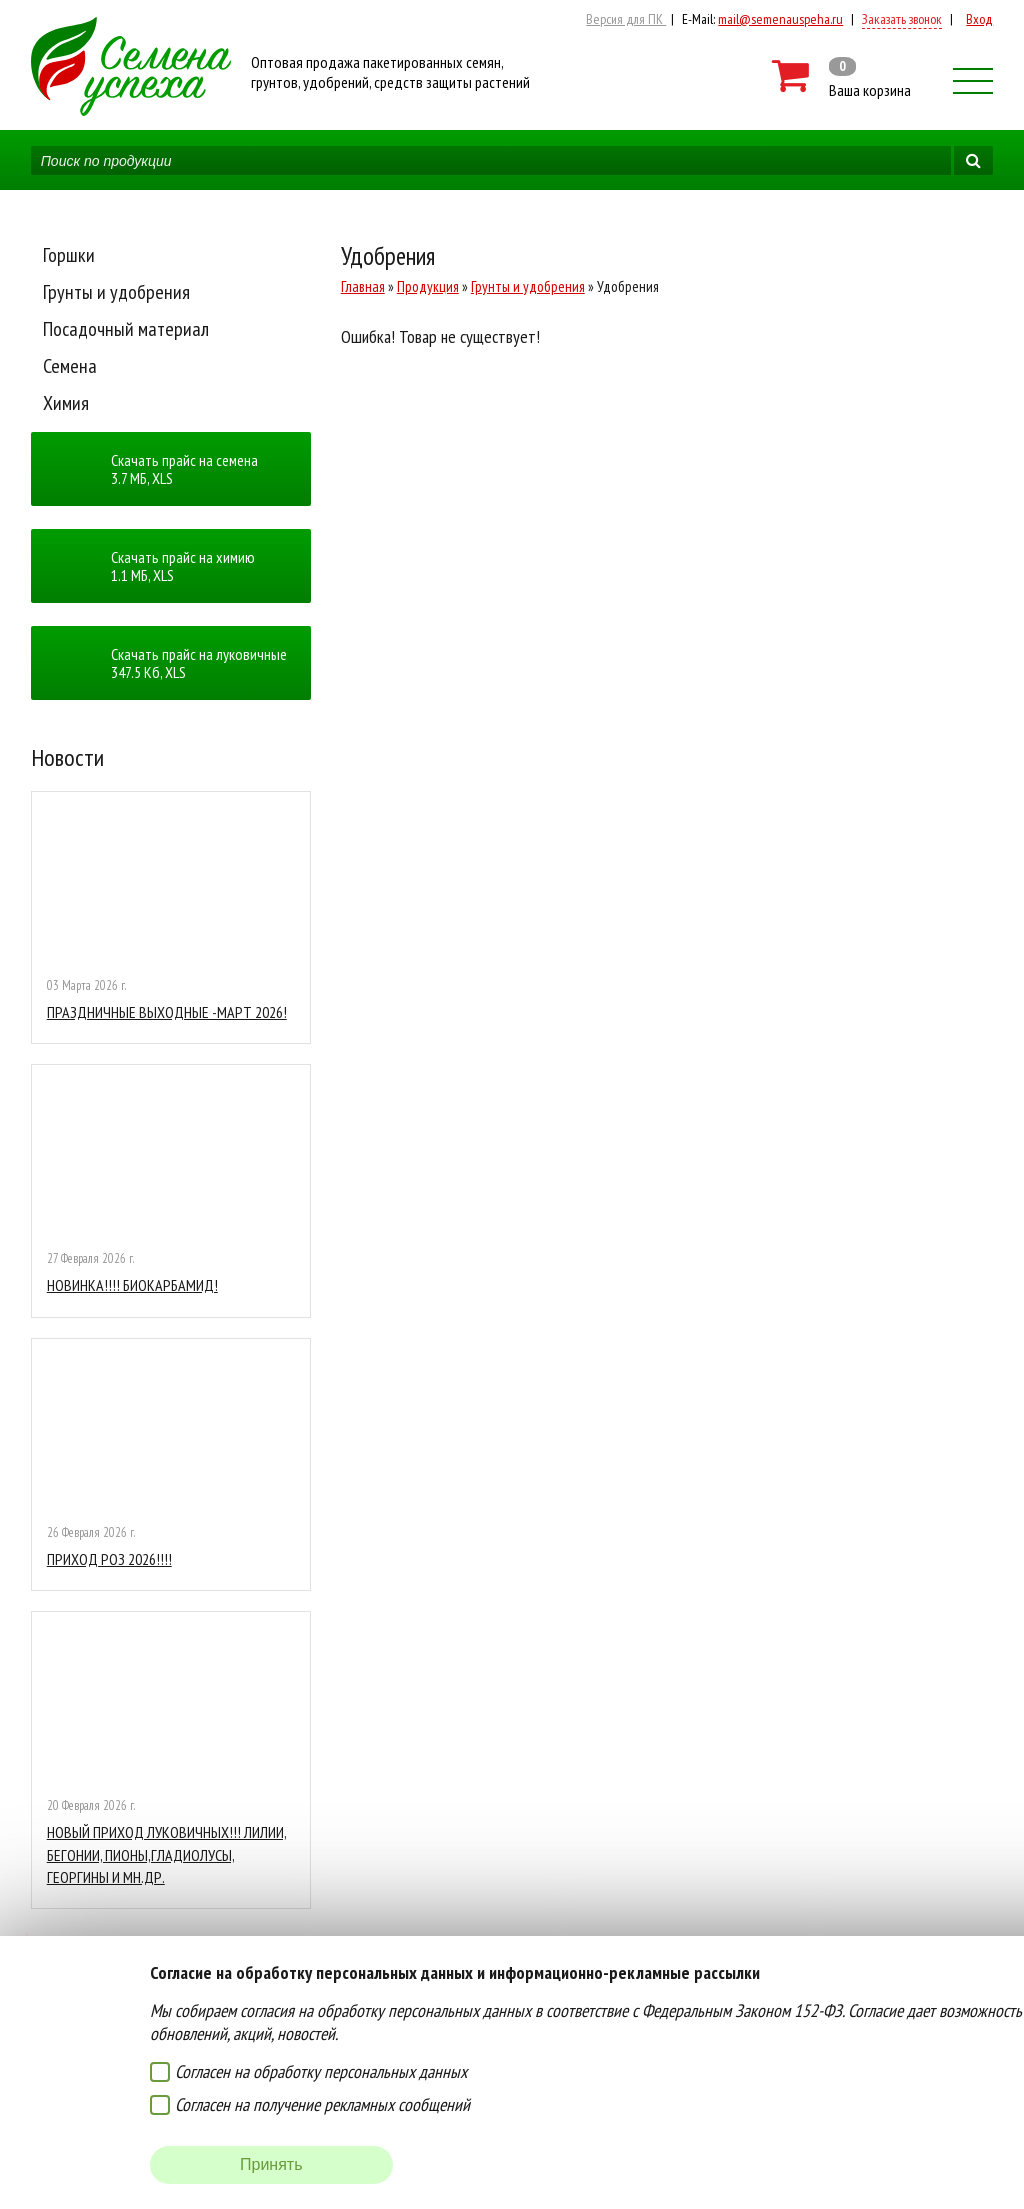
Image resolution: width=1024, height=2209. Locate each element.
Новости (67, 757)
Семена (70, 366)
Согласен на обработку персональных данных (321, 2071)
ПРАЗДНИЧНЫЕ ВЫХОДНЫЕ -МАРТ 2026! (167, 1012)
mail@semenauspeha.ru (780, 19)
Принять (271, 2164)
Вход (979, 19)
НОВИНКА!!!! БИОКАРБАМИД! (132, 1285)
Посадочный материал (126, 329)
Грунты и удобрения (116, 292)
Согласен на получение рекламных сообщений (322, 2104)
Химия (66, 403)
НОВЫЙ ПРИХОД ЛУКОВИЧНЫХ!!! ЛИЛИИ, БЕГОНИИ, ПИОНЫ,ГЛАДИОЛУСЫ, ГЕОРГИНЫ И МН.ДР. (167, 1854)
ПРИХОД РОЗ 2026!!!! (109, 1559)
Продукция (428, 286)
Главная (363, 286)
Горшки (69, 255)
